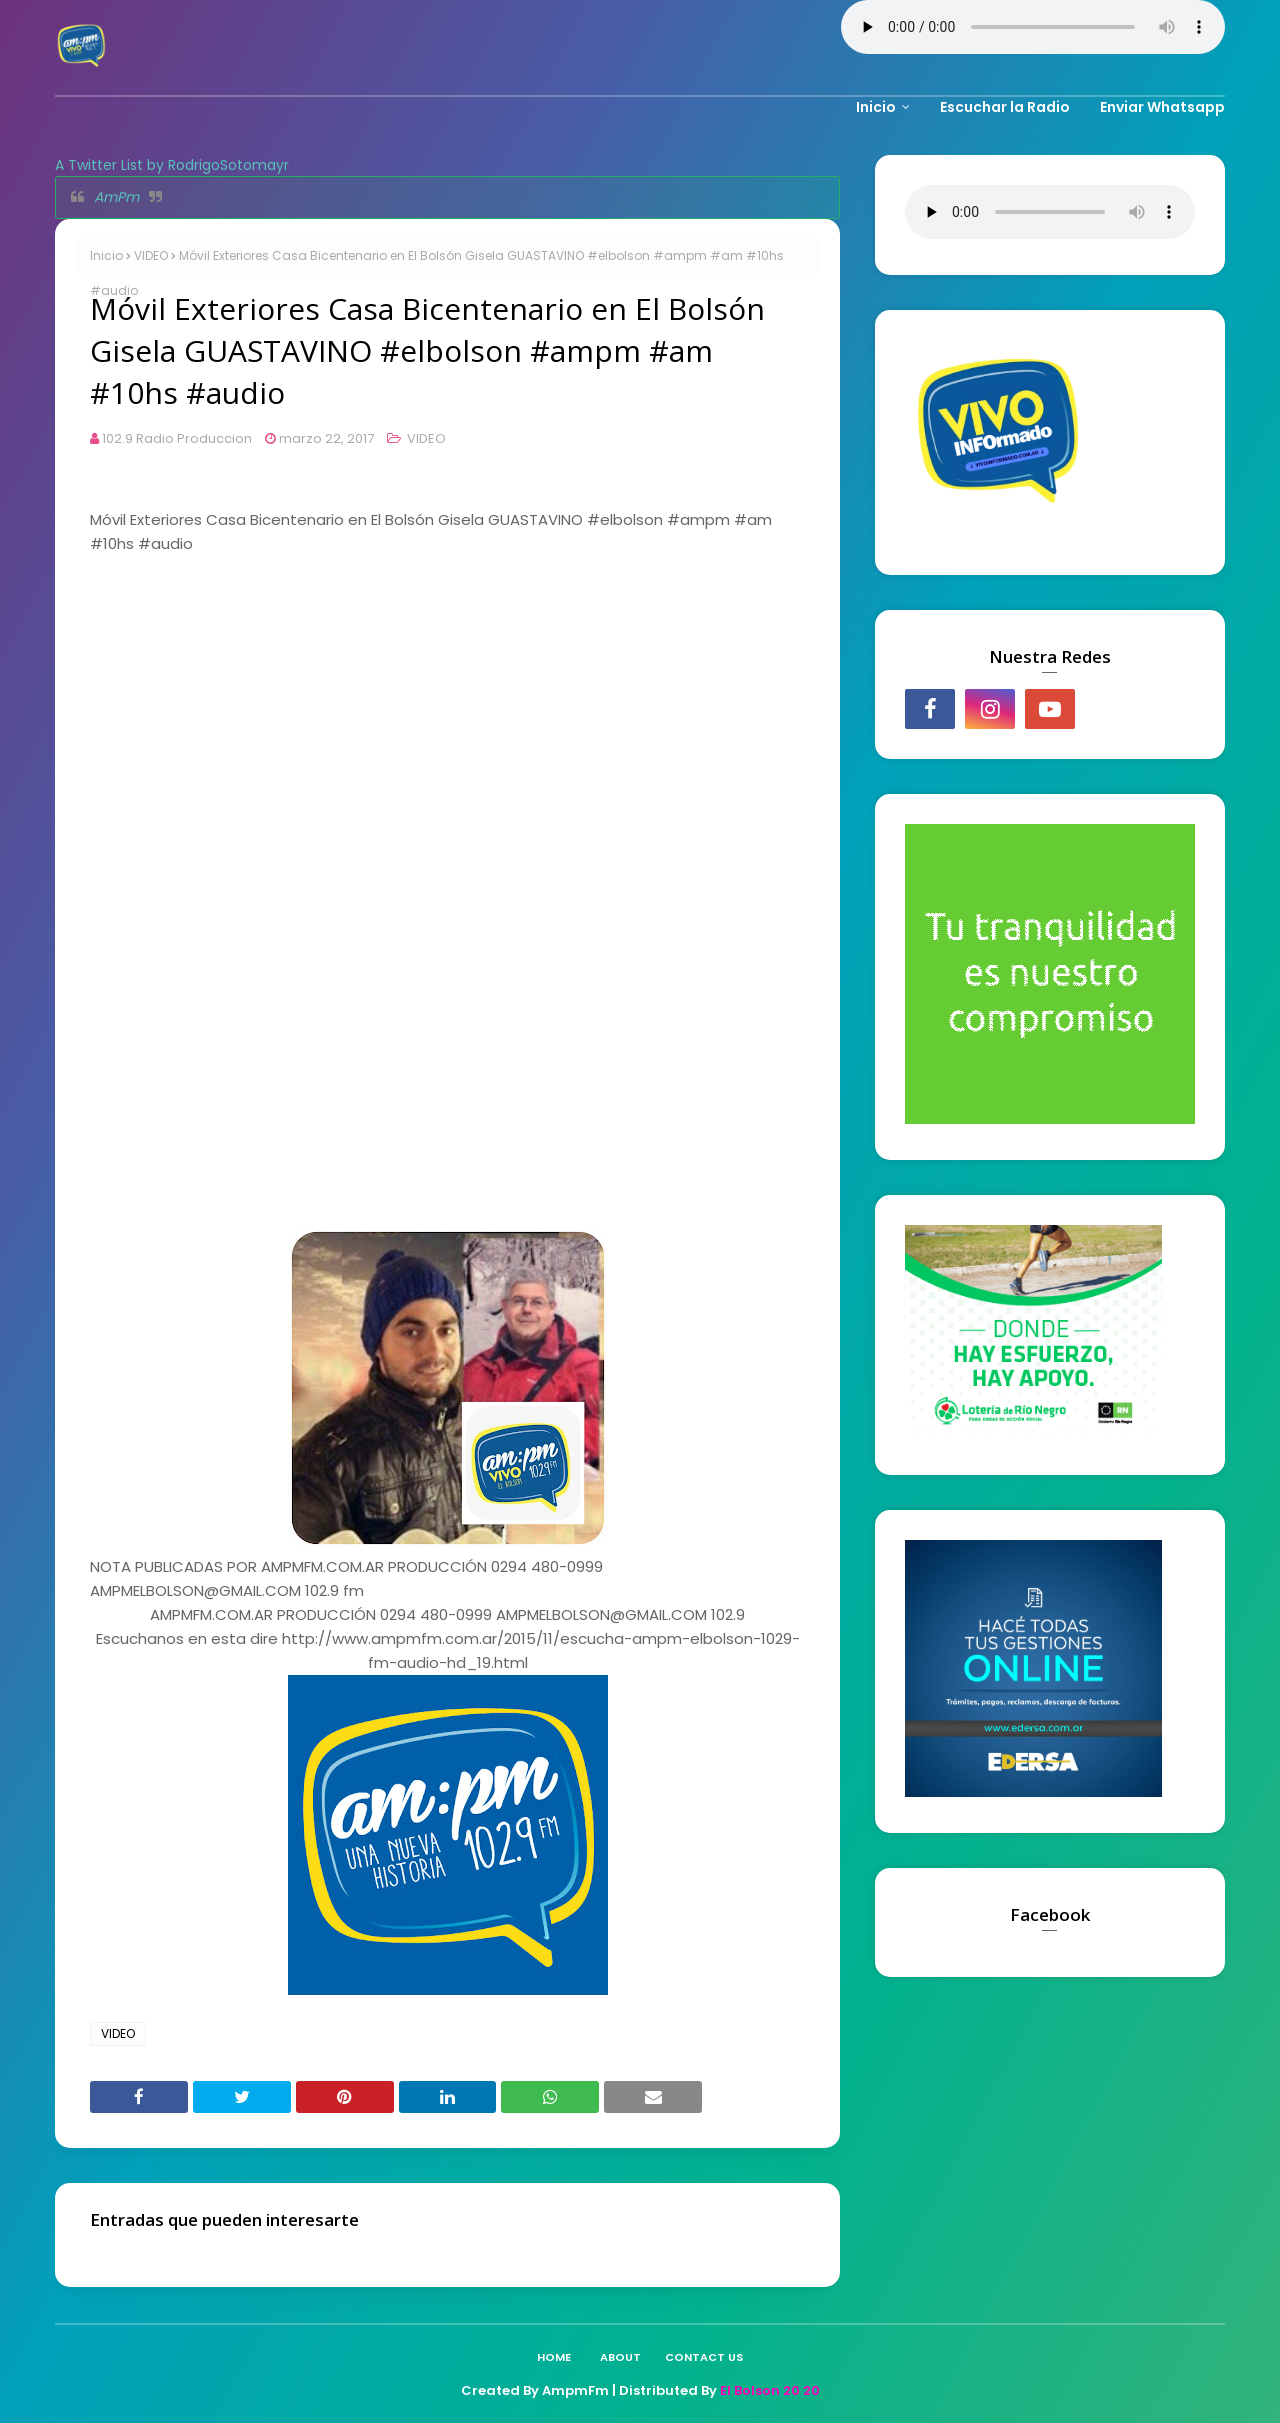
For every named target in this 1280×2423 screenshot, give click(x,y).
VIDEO (151, 255)
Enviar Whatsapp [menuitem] (1162, 107)
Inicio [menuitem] (876, 107)
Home (554, 2357)
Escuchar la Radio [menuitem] (1005, 107)
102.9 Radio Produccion (177, 438)
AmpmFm (575, 2390)
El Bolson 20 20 (770, 2390)
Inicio (106, 255)
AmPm (116, 197)
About (620, 2357)
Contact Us (704, 2357)
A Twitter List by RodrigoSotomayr (172, 165)
